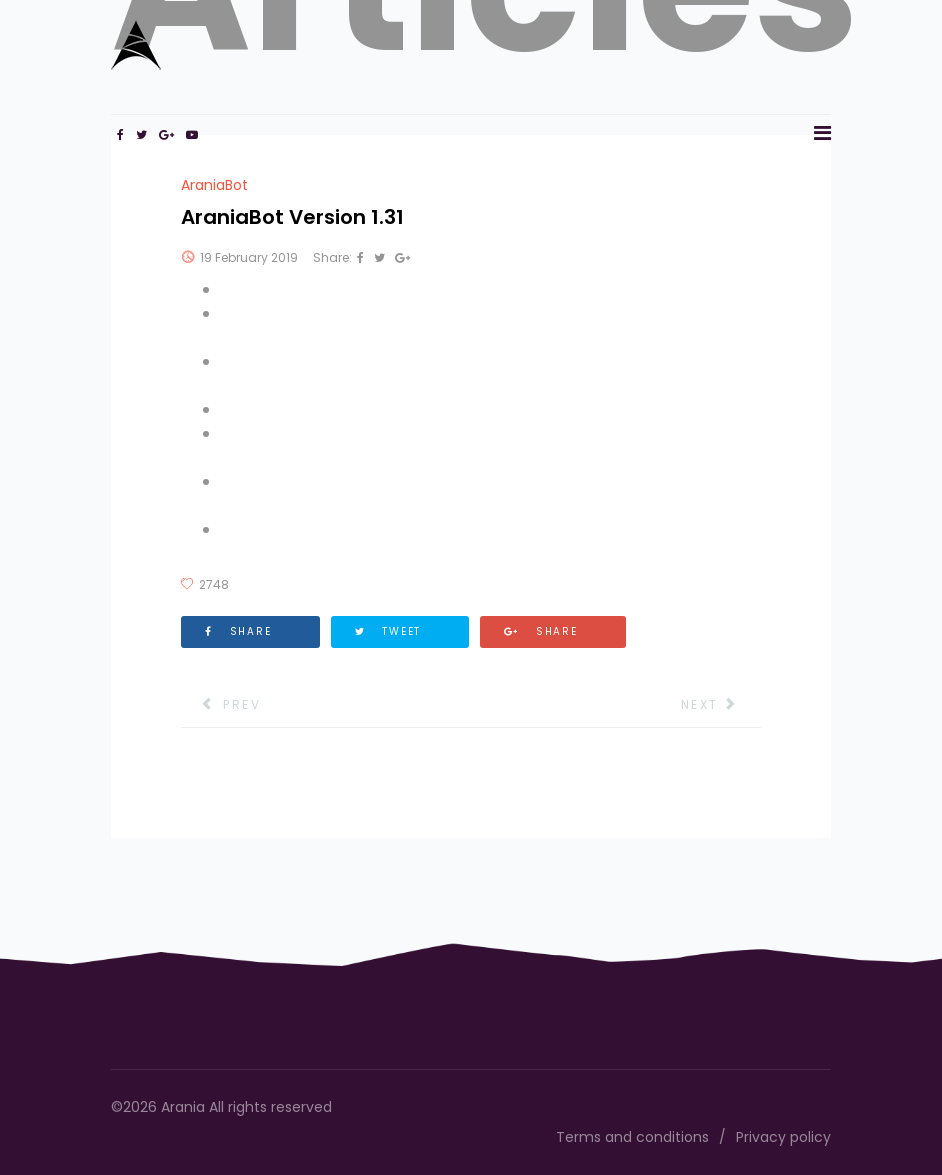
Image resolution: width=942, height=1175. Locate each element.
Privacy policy (783, 1137)
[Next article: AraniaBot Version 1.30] (721, 705)
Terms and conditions (632, 1137)
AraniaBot (214, 185)
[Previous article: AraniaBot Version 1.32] (221, 705)
